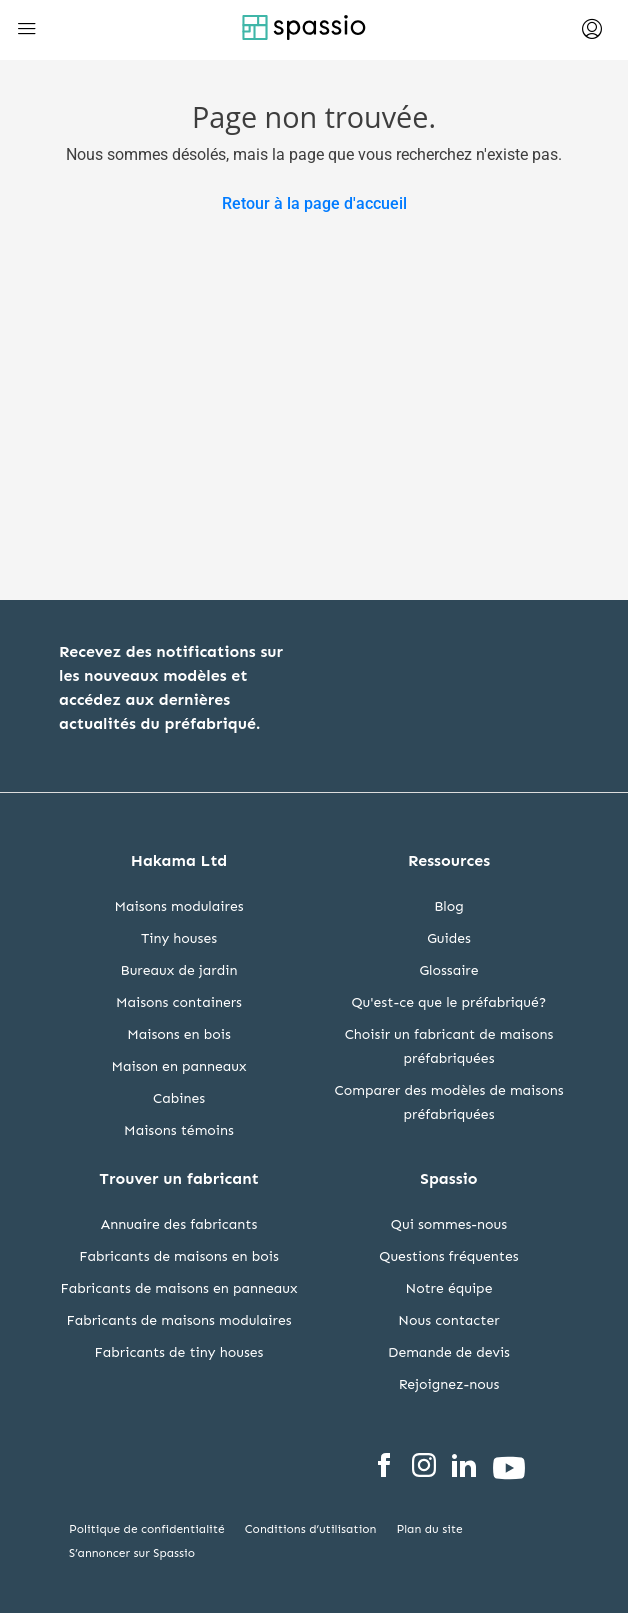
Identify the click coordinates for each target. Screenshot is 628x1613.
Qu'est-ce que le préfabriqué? (448, 1002)
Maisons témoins (179, 1130)
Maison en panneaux (178, 1066)
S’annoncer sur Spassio (132, 1553)
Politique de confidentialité (147, 1529)
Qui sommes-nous (449, 1224)
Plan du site (429, 1529)
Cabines (179, 1098)
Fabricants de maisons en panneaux (178, 1288)
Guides (449, 938)
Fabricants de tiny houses (179, 1352)
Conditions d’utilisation (311, 1529)
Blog (449, 906)
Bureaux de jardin (179, 970)
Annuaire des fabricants (179, 1224)
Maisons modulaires (178, 906)
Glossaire (448, 970)
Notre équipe (449, 1288)
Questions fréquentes (448, 1256)
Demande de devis (449, 1352)
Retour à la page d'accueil (314, 203)
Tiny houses (179, 938)
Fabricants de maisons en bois (179, 1256)
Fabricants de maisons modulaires (178, 1320)
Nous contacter (448, 1320)
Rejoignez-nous (449, 1384)
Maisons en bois (179, 1034)
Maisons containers (179, 1002)
